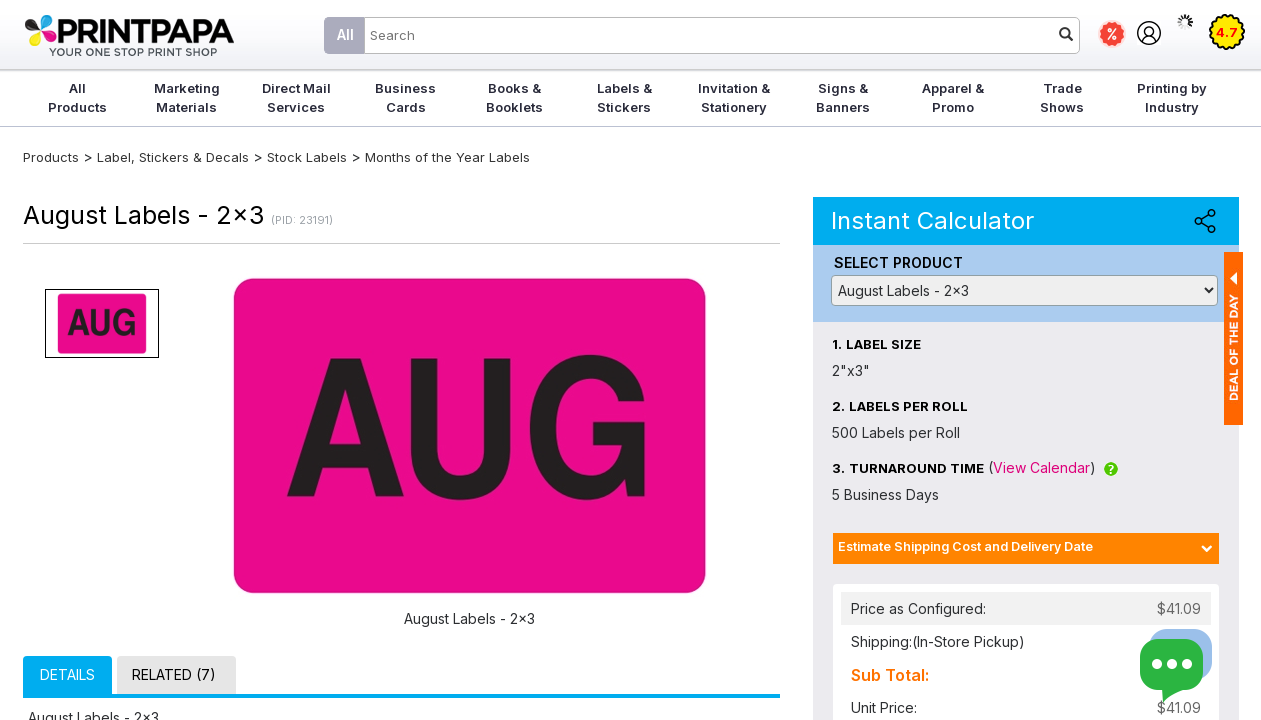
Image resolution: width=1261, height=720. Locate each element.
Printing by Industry (1172, 97)
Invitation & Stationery (734, 97)
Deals (1112, 34)
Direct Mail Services (296, 97)
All (345, 34)
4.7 (1227, 32)
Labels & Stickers (624, 97)
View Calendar (1041, 467)
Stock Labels (307, 157)
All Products (77, 97)
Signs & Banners (843, 97)
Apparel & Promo (953, 97)
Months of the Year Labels (447, 157)
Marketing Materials (187, 97)
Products (51, 157)
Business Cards (405, 97)
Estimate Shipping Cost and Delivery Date (965, 546)
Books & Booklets (514, 97)
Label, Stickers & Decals (175, 157)
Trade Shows (1062, 97)
